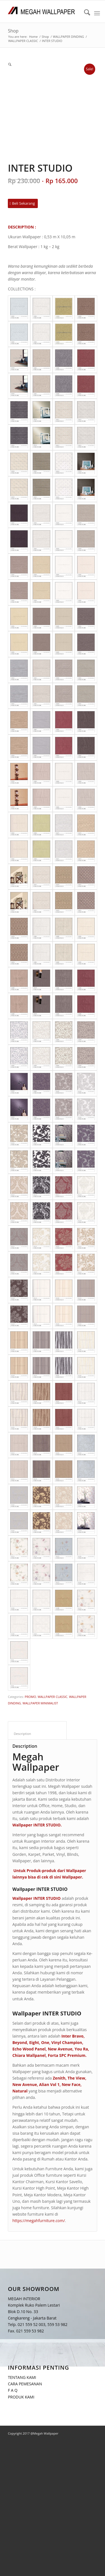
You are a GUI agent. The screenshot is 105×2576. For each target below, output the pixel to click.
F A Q (12, 2390)
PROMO (30, 1697)
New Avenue (60, 2049)
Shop (13, 31)
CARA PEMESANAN (25, 2383)
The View (76, 2078)
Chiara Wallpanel (29, 2055)
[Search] (84, 13)
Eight (34, 2042)
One (45, 2042)
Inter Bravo (72, 2036)
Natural (19, 2091)
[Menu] (97, 13)
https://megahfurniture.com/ (38, 2220)
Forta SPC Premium (66, 2055)
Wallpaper (72, 1877)
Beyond (19, 2042)
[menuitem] (84, 13)
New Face (71, 2084)
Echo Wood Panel (29, 2049)
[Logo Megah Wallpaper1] (43, 11)
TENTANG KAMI (22, 2377)
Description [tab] (37, 1734)
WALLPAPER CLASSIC (52, 1697)
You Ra (81, 2049)
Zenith (59, 2078)
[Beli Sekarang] (23, 203)
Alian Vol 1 (49, 2084)
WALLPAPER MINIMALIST (40, 1703)
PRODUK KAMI (21, 2396)
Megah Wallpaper (35, 1762)
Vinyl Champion (66, 2042)
